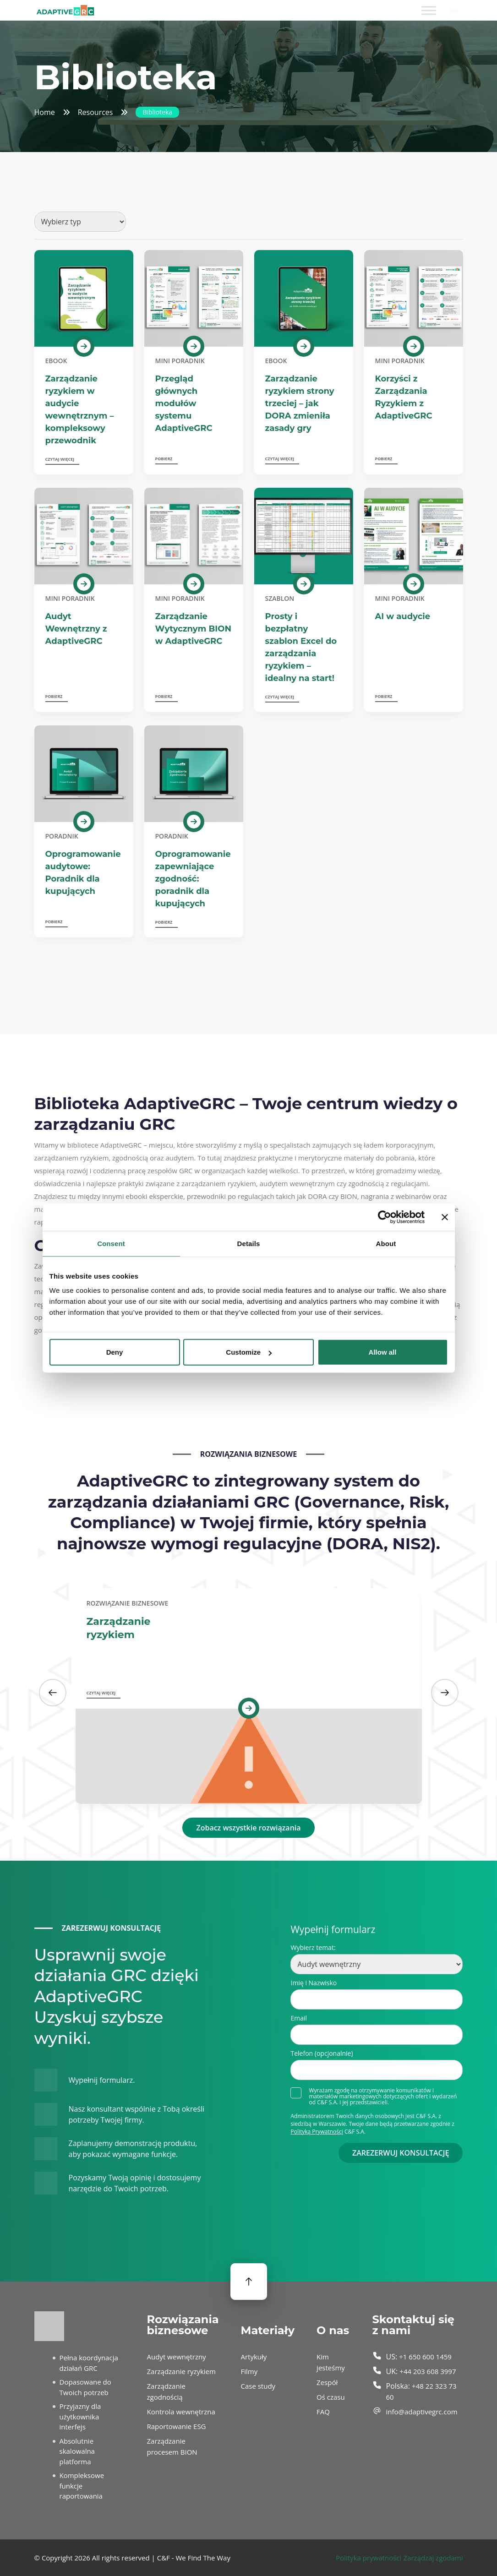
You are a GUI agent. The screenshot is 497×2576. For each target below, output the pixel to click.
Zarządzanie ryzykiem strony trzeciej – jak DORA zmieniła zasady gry (299, 403)
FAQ (323, 2411)
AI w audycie (403, 616)
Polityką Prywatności (316, 2131)
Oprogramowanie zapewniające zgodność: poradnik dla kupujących (193, 879)
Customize (249, 1352)
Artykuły (253, 2356)
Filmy (248, 2371)
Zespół (327, 2382)
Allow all (383, 1352)
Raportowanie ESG (176, 2426)
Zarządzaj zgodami (433, 2557)
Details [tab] (248, 1243)
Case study (257, 2386)
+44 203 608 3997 (427, 2371)
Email (298, 2018)
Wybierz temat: (312, 1947)
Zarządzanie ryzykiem (119, 1628)
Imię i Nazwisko (313, 1982)
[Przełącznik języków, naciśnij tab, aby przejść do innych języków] (454, 10)
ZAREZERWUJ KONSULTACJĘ (400, 2153)
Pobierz (164, 459)
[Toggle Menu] (428, 10)
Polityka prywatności (368, 2557)
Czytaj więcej (60, 459)
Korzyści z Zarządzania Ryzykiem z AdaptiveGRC (403, 397)
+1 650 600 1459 (425, 2356)
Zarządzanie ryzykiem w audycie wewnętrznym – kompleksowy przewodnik (79, 410)
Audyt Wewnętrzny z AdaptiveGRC (76, 628)
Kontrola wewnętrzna (181, 2411)
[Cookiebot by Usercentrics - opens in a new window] (384, 1217)
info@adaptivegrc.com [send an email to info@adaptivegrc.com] (422, 2411)
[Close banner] (445, 1217)
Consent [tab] (111, 1243)
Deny (114, 1352)
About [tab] (386, 1243)
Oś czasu (331, 2397)
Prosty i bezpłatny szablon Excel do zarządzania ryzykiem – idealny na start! (301, 647)
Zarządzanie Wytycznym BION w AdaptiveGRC (193, 628)
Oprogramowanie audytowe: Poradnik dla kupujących (83, 872)
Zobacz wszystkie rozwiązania (248, 1828)
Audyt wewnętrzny (176, 2356)
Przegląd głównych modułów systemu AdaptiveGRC (184, 403)
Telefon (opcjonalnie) (321, 2053)
